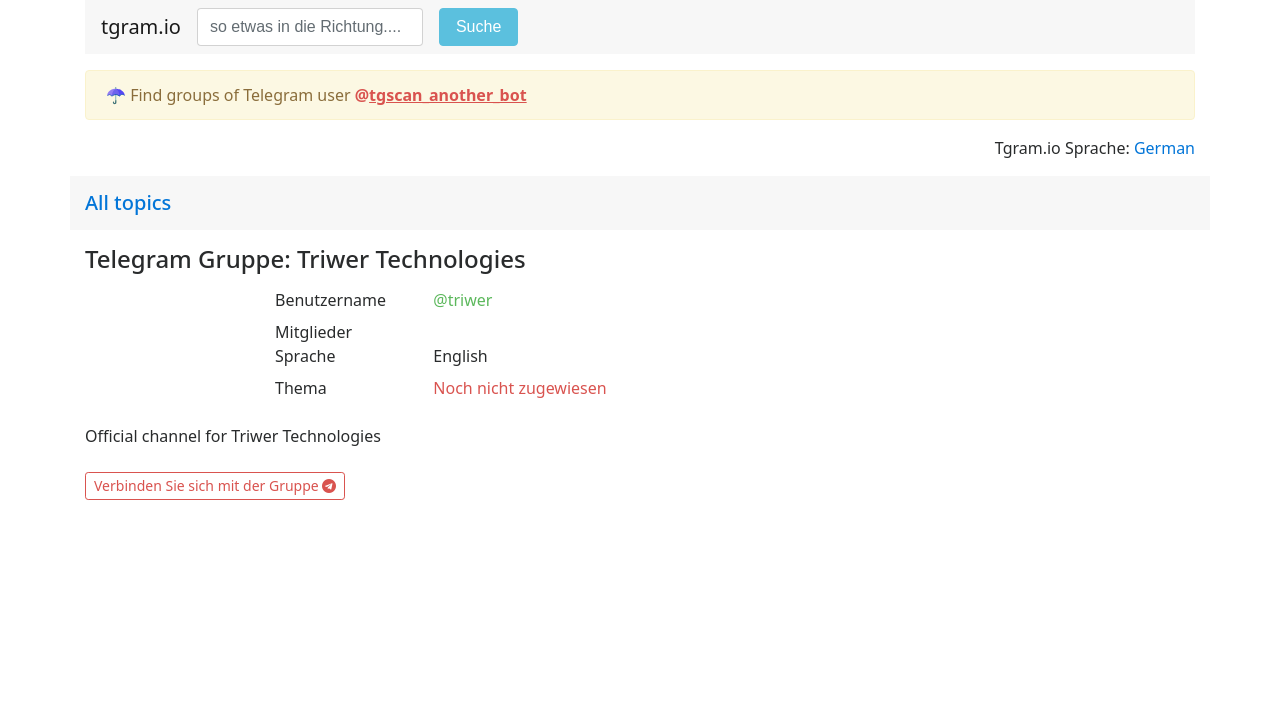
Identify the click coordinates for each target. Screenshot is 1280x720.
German (1164, 148)
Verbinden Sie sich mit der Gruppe (215, 485)
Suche (478, 26)
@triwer (462, 300)
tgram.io (141, 26)
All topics (128, 202)
